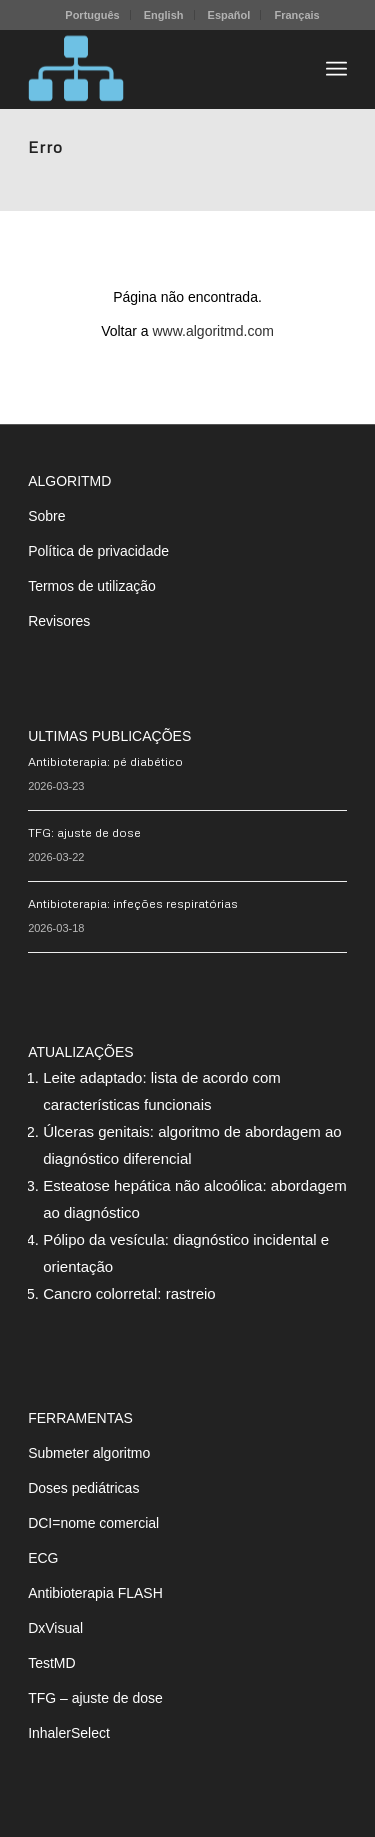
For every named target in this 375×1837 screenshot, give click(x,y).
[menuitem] (92, 15)
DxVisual (55, 1628)
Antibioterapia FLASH (95, 1593)
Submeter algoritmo (89, 1453)
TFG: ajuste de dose (84, 832)
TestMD (51, 1663)
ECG (43, 1558)
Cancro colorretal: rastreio (129, 1293)
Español (229, 15)
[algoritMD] (155, 69)
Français (296, 15)
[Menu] (336, 69)
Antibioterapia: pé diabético (105, 761)
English (164, 15)
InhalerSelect (69, 1733)
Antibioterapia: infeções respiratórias (133, 903)
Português (92, 15)
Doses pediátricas (83, 1488)
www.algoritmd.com (213, 331)
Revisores (59, 621)
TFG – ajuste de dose (95, 1698)
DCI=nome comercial (93, 1523)
